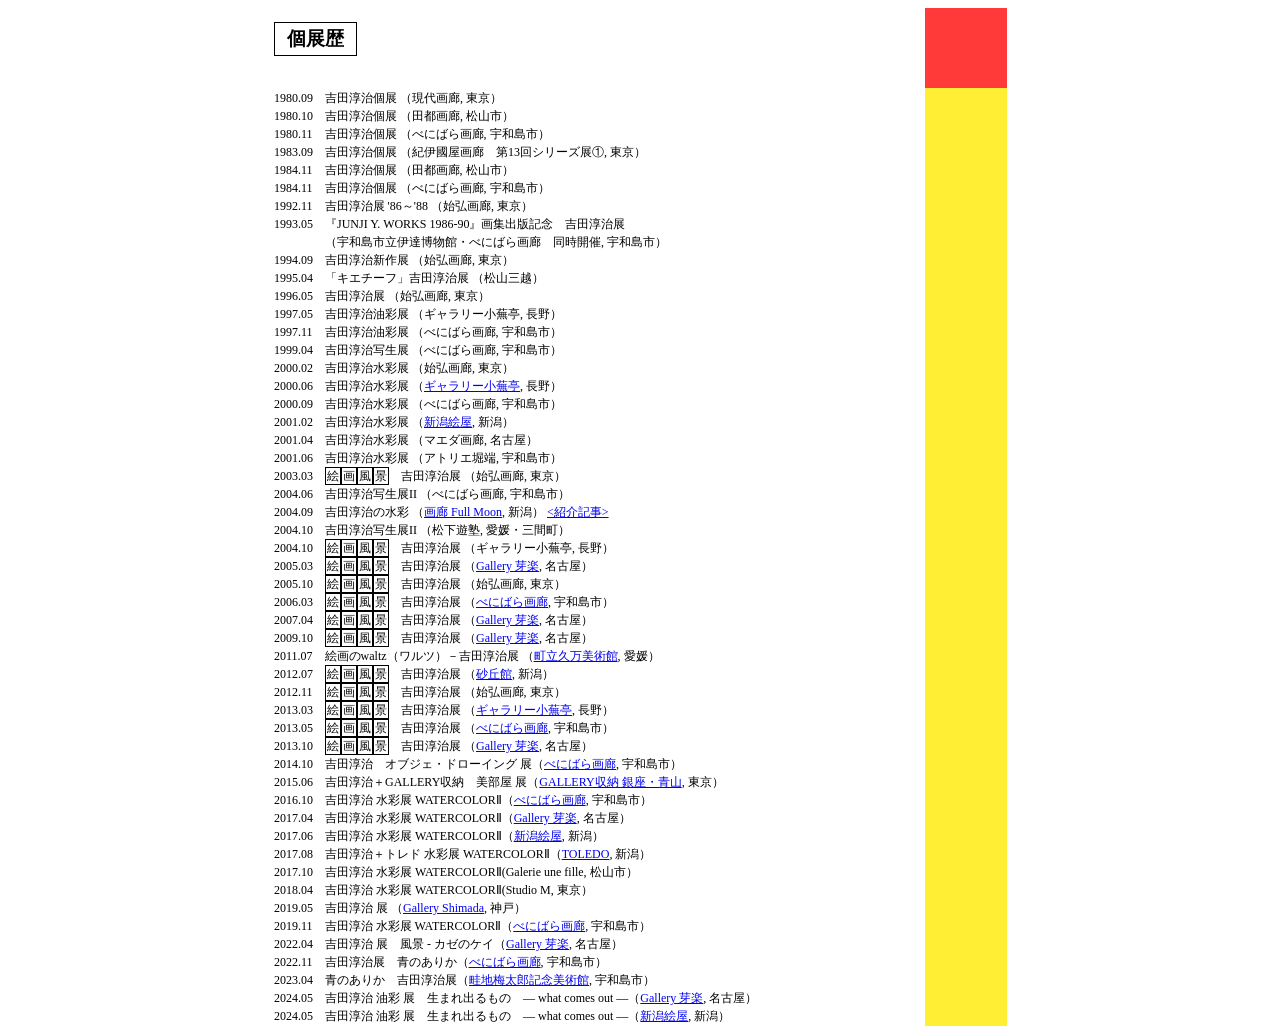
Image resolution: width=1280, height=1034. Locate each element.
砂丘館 (494, 674)
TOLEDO (586, 854)
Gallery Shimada (443, 908)
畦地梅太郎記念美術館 (529, 980)
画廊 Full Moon (463, 512)
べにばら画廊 (512, 602)
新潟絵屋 (448, 422)
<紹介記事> (578, 512)
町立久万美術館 (576, 656)
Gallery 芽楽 (507, 566)
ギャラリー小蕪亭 (472, 386)
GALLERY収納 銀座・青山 (610, 782)
